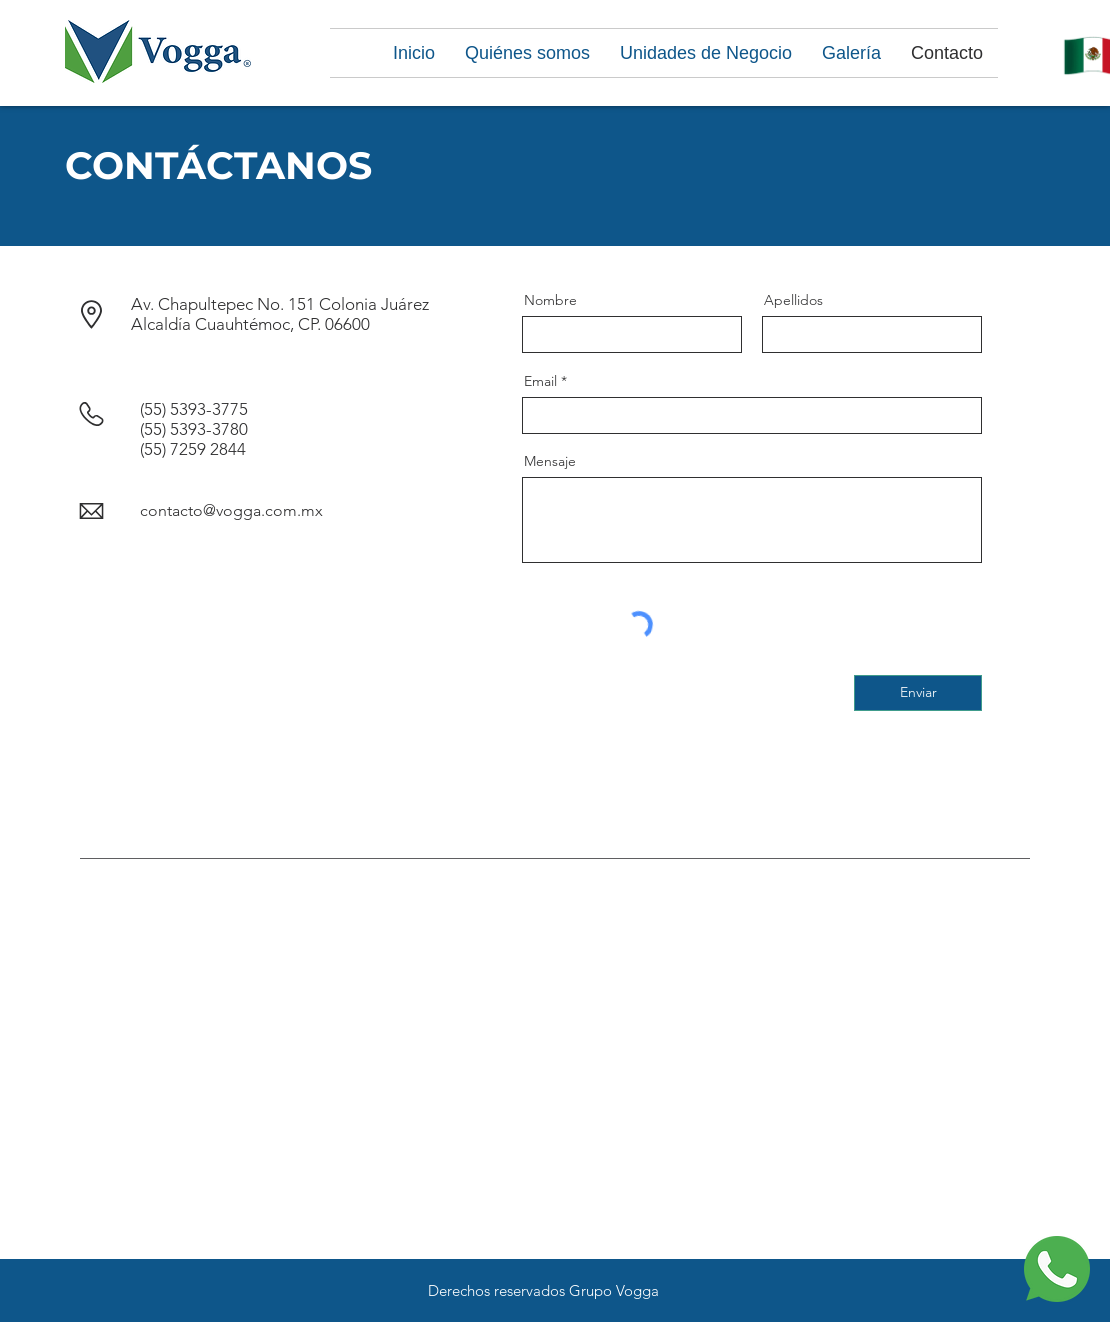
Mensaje (550, 461)
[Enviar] (918, 693)
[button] (527, 53)
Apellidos (793, 300)
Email (540, 381)
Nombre (550, 300)
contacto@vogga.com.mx (231, 510)
